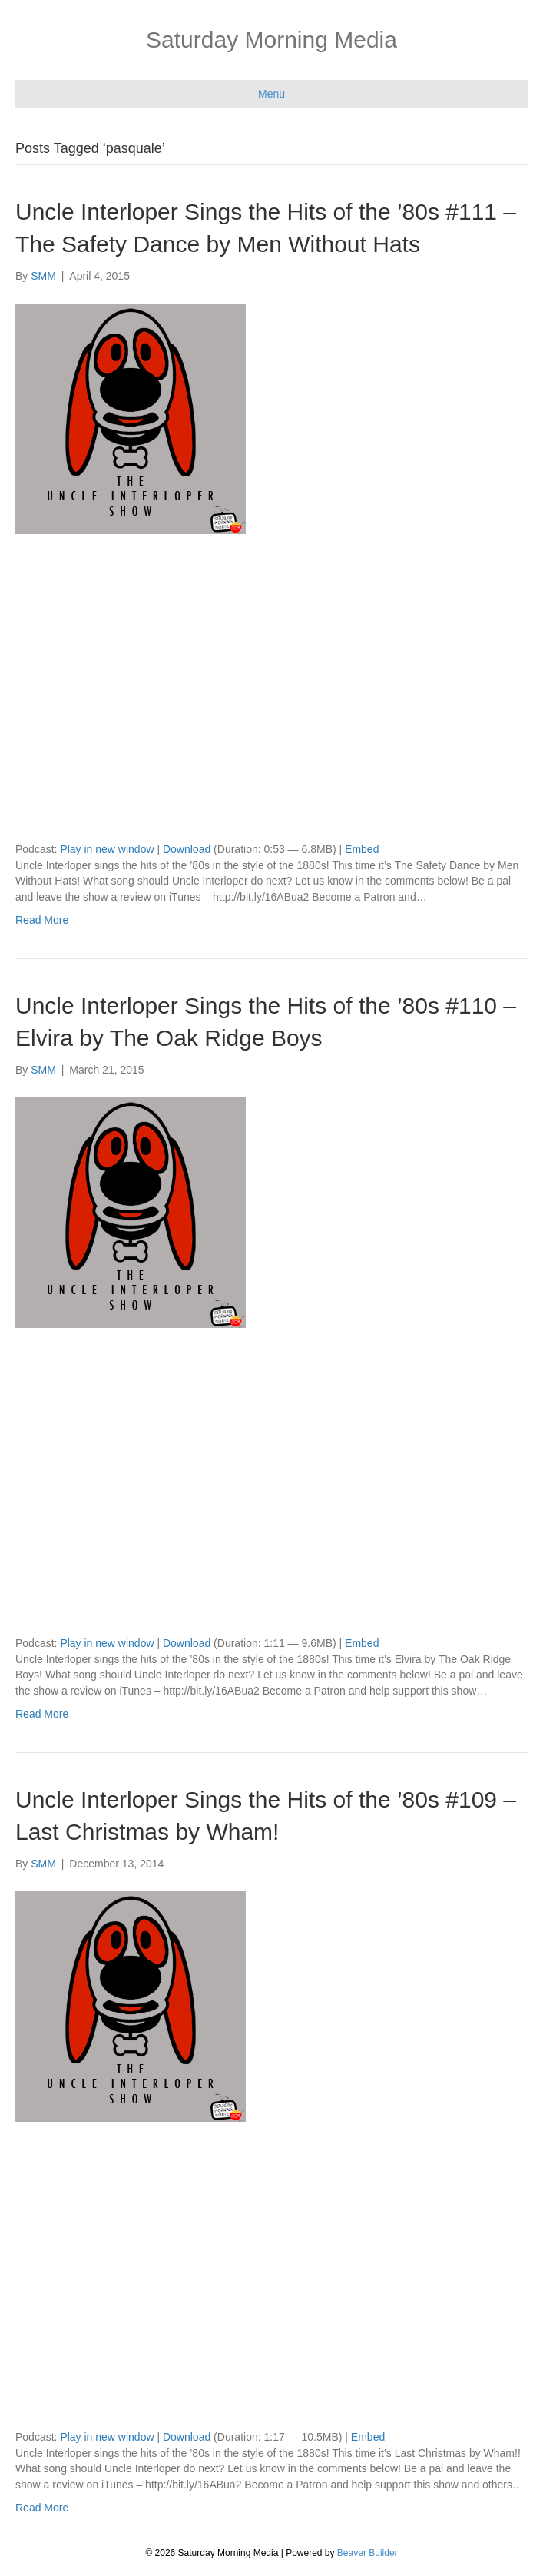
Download (186, 849)
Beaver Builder (367, 2553)
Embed (362, 849)
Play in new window (107, 849)
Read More (41, 920)
